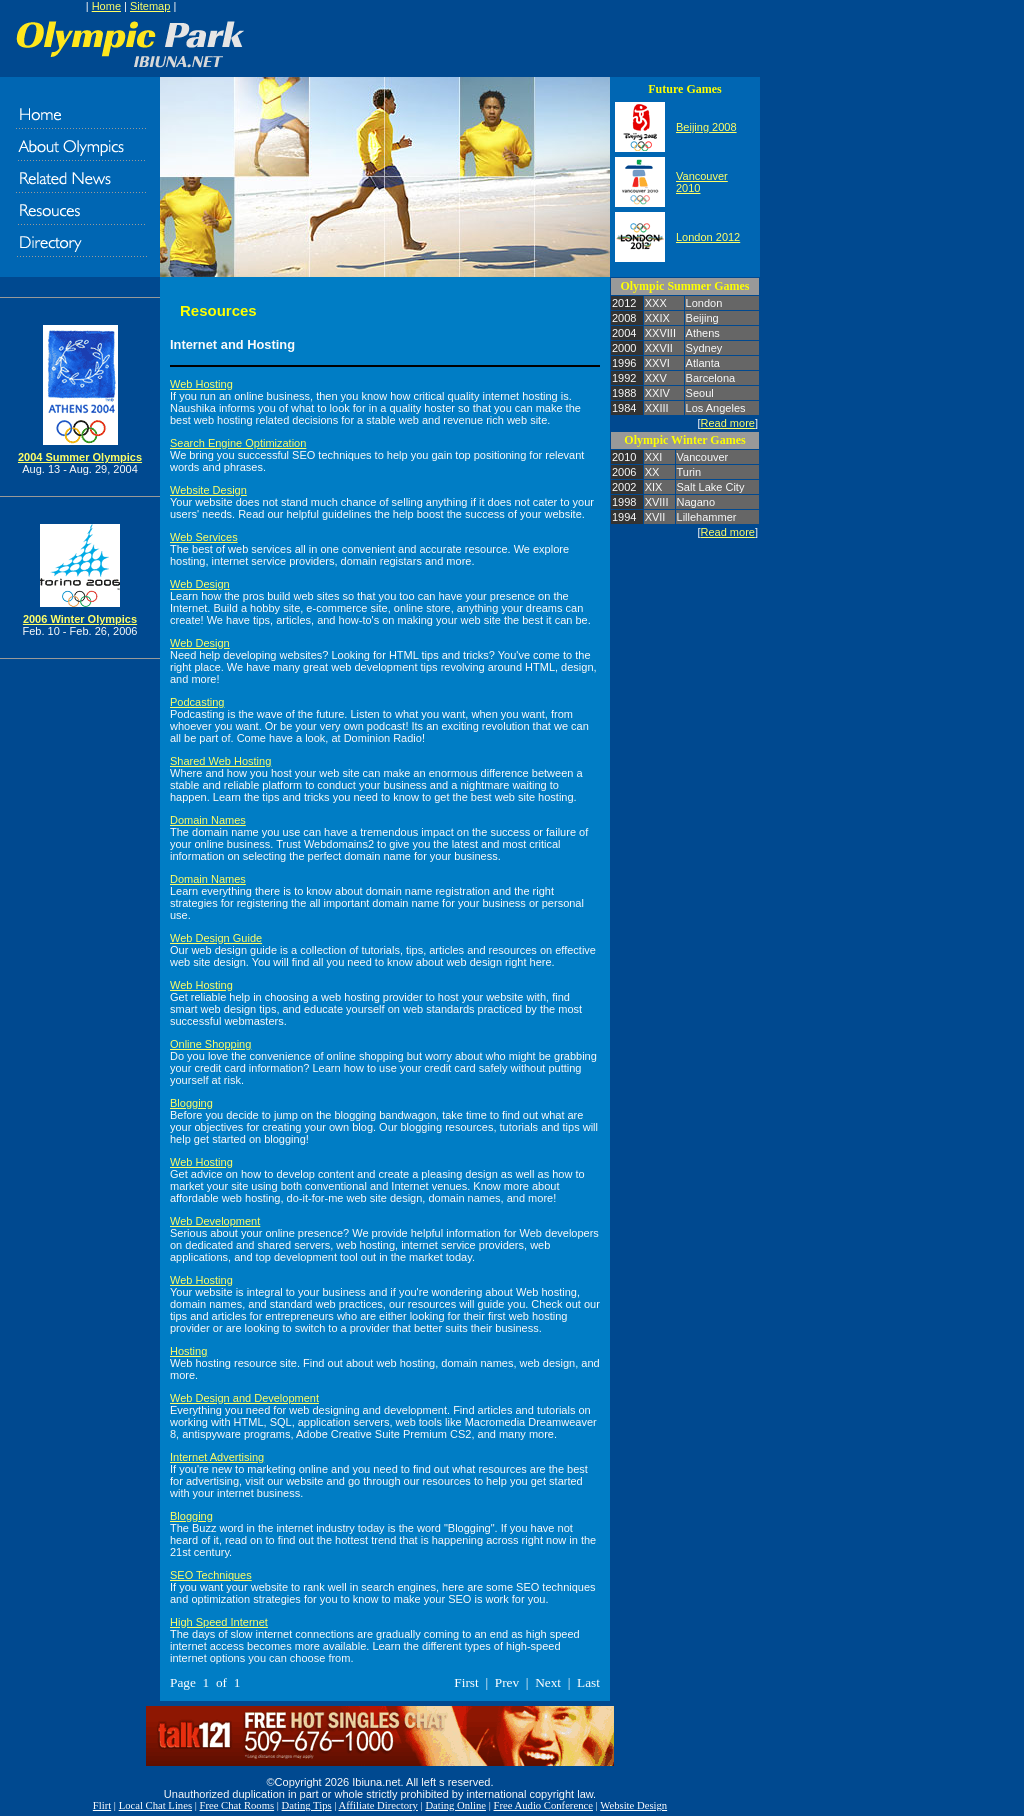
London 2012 (708, 237)
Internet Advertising (217, 1457)
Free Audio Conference (543, 1805)
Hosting (188, 1351)
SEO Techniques (211, 1575)
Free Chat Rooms (237, 1805)
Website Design (208, 490)
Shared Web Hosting (220, 761)
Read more (728, 423)
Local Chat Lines (155, 1805)
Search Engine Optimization (238, 443)
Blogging (191, 1103)
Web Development (215, 1221)
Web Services (204, 537)
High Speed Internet (219, 1622)
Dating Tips (307, 1805)
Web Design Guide (216, 938)
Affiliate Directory (378, 1805)
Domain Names (208, 820)
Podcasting (197, 702)
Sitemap (150, 6)
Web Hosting (201, 384)
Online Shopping (210, 1044)
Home (106, 6)
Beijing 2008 (706, 127)
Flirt (102, 1805)
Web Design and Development (244, 1398)
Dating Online (455, 1805)
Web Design (200, 584)
